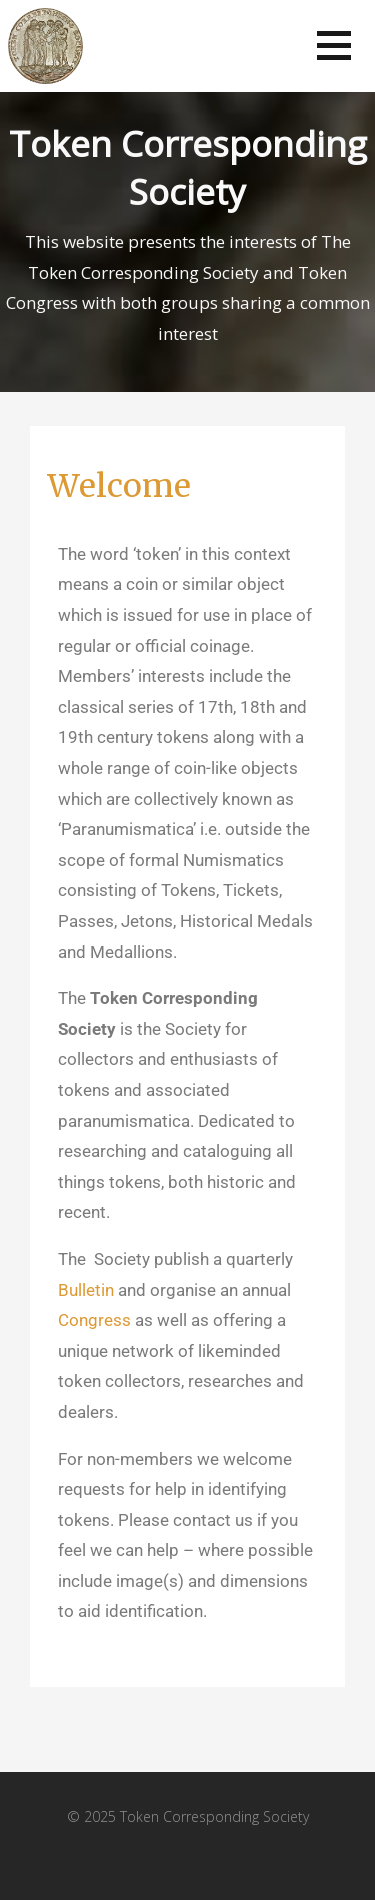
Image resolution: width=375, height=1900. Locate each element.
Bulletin (86, 1290)
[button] (334, 45)
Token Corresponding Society (188, 167)
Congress (94, 1320)
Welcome (119, 486)
